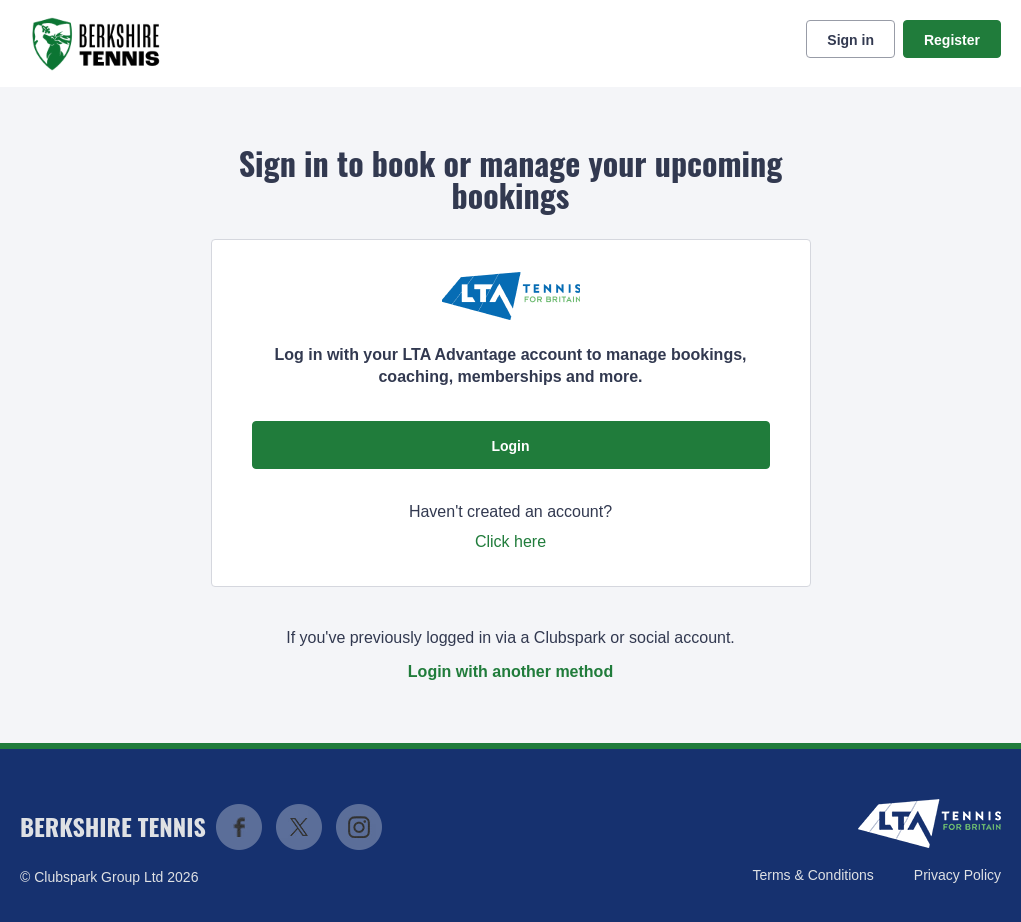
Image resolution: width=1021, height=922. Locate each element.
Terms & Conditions (812, 875)
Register (952, 40)
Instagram (359, 827)
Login (510, 446)
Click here (510, 541)
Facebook (239, 827)
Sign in (850, 40)
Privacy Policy (957, 875)
